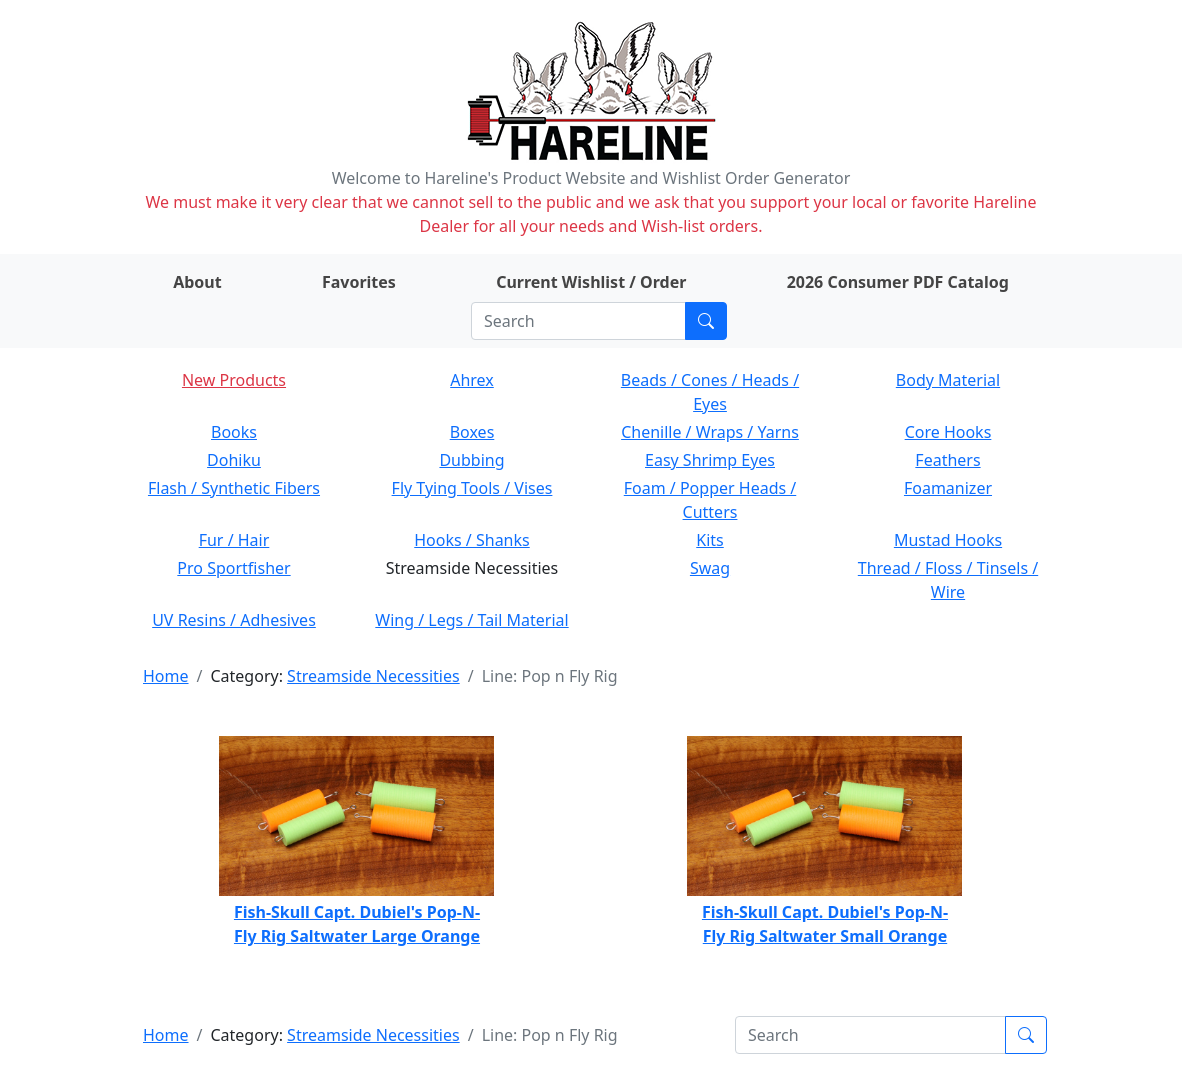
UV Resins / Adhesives (234, 620)
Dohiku (234, 460)
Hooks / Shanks (471, 540)
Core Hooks (948, 432)
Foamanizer (948, 488)
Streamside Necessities (373, 676)
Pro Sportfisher (233, 568)
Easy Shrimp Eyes (710, 460)
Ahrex (472, 380)
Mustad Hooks (948, 540)
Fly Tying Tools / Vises (472, 488)
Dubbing (471, 460)
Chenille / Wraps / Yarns (710, 432)
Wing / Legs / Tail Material (471, 620)
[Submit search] (706, 321)
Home (166, 676)
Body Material (948, 380)
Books (234, 432)
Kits (709, 540)
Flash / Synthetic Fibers (234, 488)
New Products (234, 380)
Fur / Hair (234, 540)
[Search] (578, 321)
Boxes (472, 432)
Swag (710, 568)
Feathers (947, 460)
